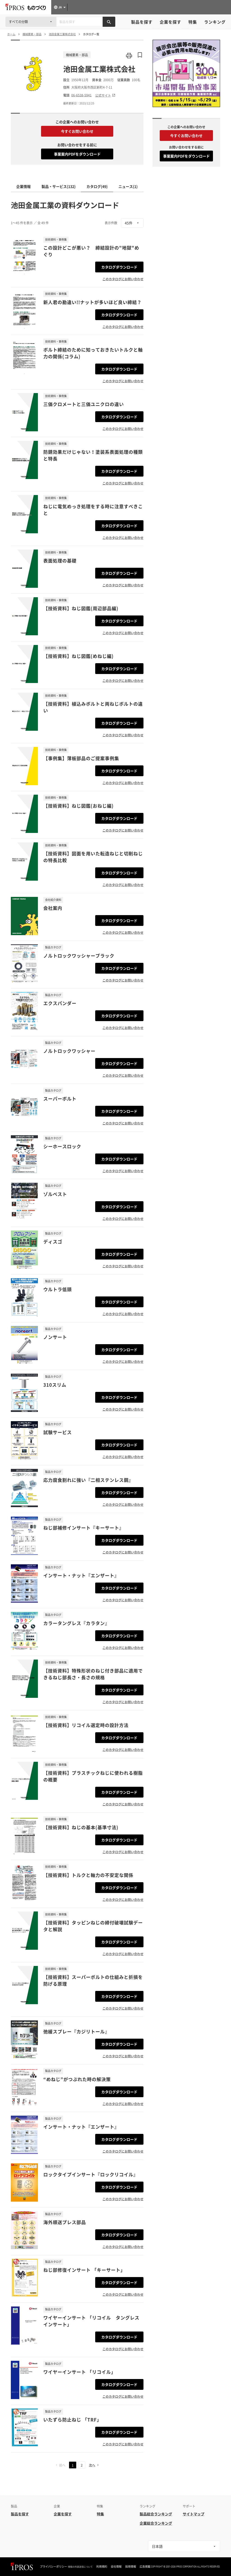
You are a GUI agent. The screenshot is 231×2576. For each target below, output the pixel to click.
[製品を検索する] (109, 22)
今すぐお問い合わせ (77, 131)
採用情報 (130, 2566)
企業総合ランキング (156, 2523)
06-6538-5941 (81, 95)
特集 (192, 22)
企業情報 (23, 186)
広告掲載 (145, 2566)
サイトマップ (193, 2514)
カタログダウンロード (119, 267)
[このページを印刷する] (129, 55)
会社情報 (116, 2566)
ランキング (215, 22)
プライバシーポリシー (53, 2566)
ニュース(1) (128, 186)
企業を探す (170, 22)
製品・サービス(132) (59, 186)
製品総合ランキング (156, 2514)
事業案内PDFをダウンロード (77, 154)
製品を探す (141, 22)
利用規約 (101, 2566)
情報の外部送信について (80, 2566)
